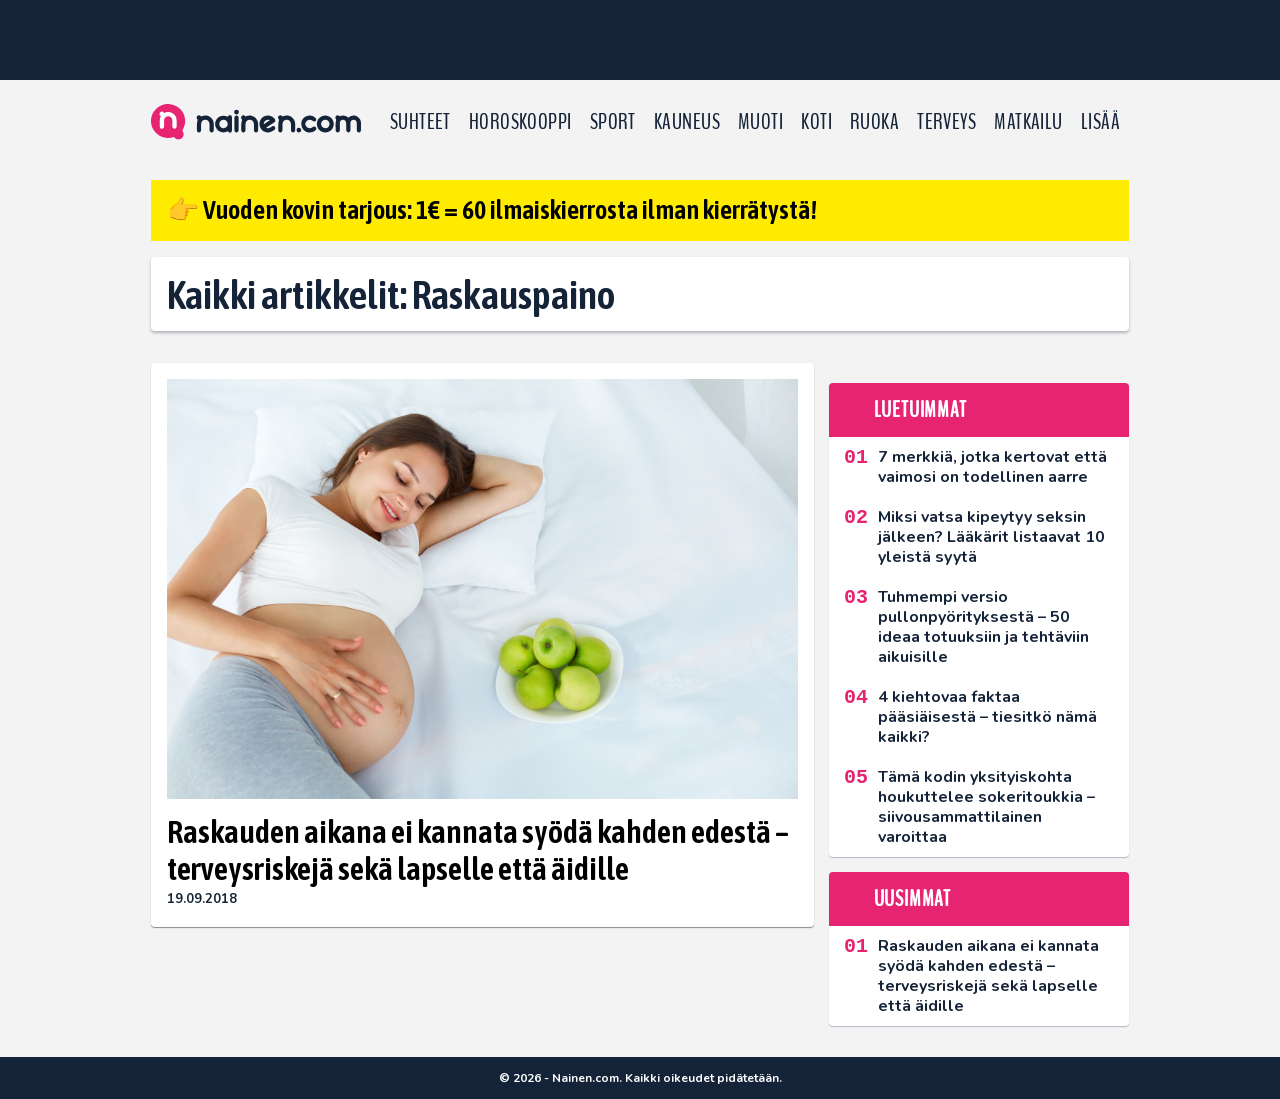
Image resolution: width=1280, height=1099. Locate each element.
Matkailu (1028, 122)
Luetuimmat (920, 410)
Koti (816, 122)
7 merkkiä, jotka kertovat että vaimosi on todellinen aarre (992, 467)
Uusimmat (912, 899)
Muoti (760, 122)
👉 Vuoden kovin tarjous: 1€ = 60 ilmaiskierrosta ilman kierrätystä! (492, 210)
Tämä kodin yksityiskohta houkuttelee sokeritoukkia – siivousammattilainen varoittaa (986, 807)
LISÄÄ (1100, 122)
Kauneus (687, 122)
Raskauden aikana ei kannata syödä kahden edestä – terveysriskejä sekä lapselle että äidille (478, 850)
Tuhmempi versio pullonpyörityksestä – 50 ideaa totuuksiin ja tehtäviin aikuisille (983, 627)
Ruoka (874, 122)
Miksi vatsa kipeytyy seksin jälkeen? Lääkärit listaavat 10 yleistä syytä (991, 537)
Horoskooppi (520, 122)
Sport (613, 122)
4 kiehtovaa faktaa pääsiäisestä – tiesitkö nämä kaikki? (987, 717)
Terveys (946, 122)
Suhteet (420, 122)
